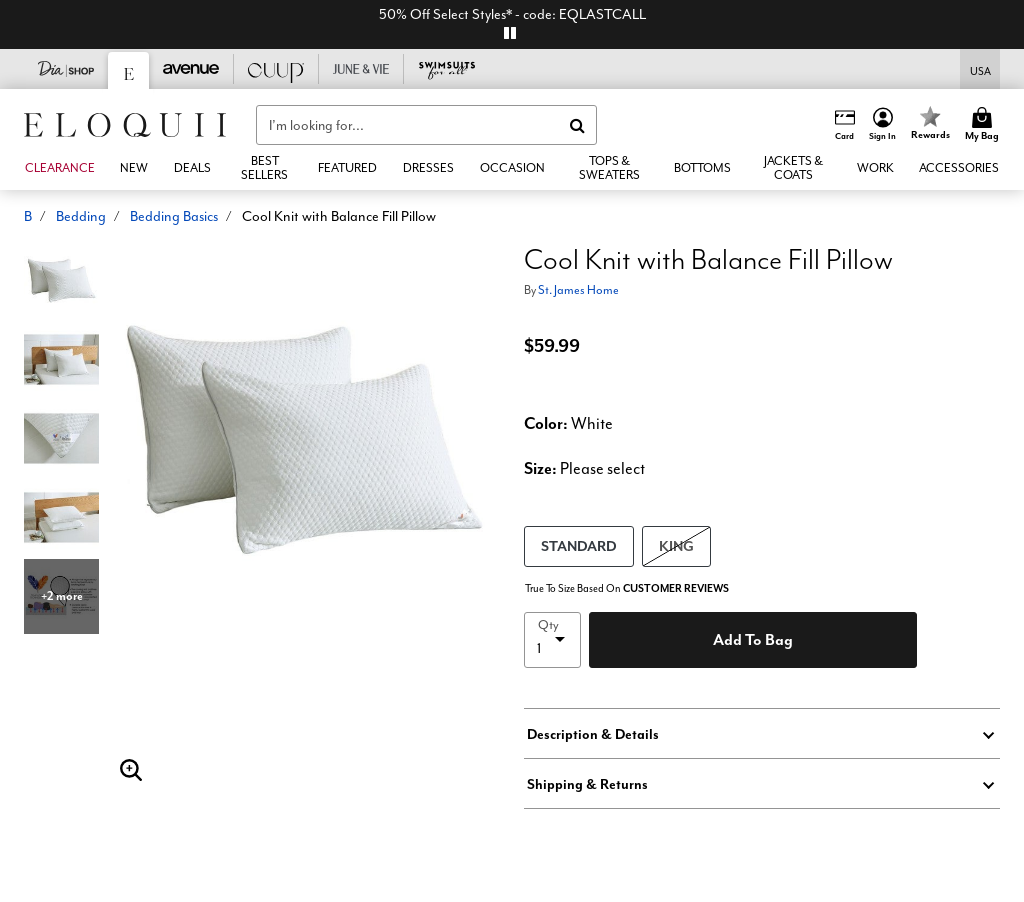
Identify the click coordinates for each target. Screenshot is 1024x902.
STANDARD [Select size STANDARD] (579, 545)
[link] (192, 168)
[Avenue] (191, 69)
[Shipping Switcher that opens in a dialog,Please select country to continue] (980, 69)
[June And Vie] (361, 69)
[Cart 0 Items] (985, 125)
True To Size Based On (627, 588)
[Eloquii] (129, 70)
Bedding (81, 216)
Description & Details (593, 734)
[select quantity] (552, 640)
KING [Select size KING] (676, 545)
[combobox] (426, 125)
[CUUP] (276, 69)
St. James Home (578, 289)
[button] (883, 125)
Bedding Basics (174, 216)
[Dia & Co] (66, 69)
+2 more (62, 595)
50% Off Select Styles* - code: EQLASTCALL (512, 14)
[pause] (510, 33)
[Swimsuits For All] (446, 69)
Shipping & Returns (587, 784)
